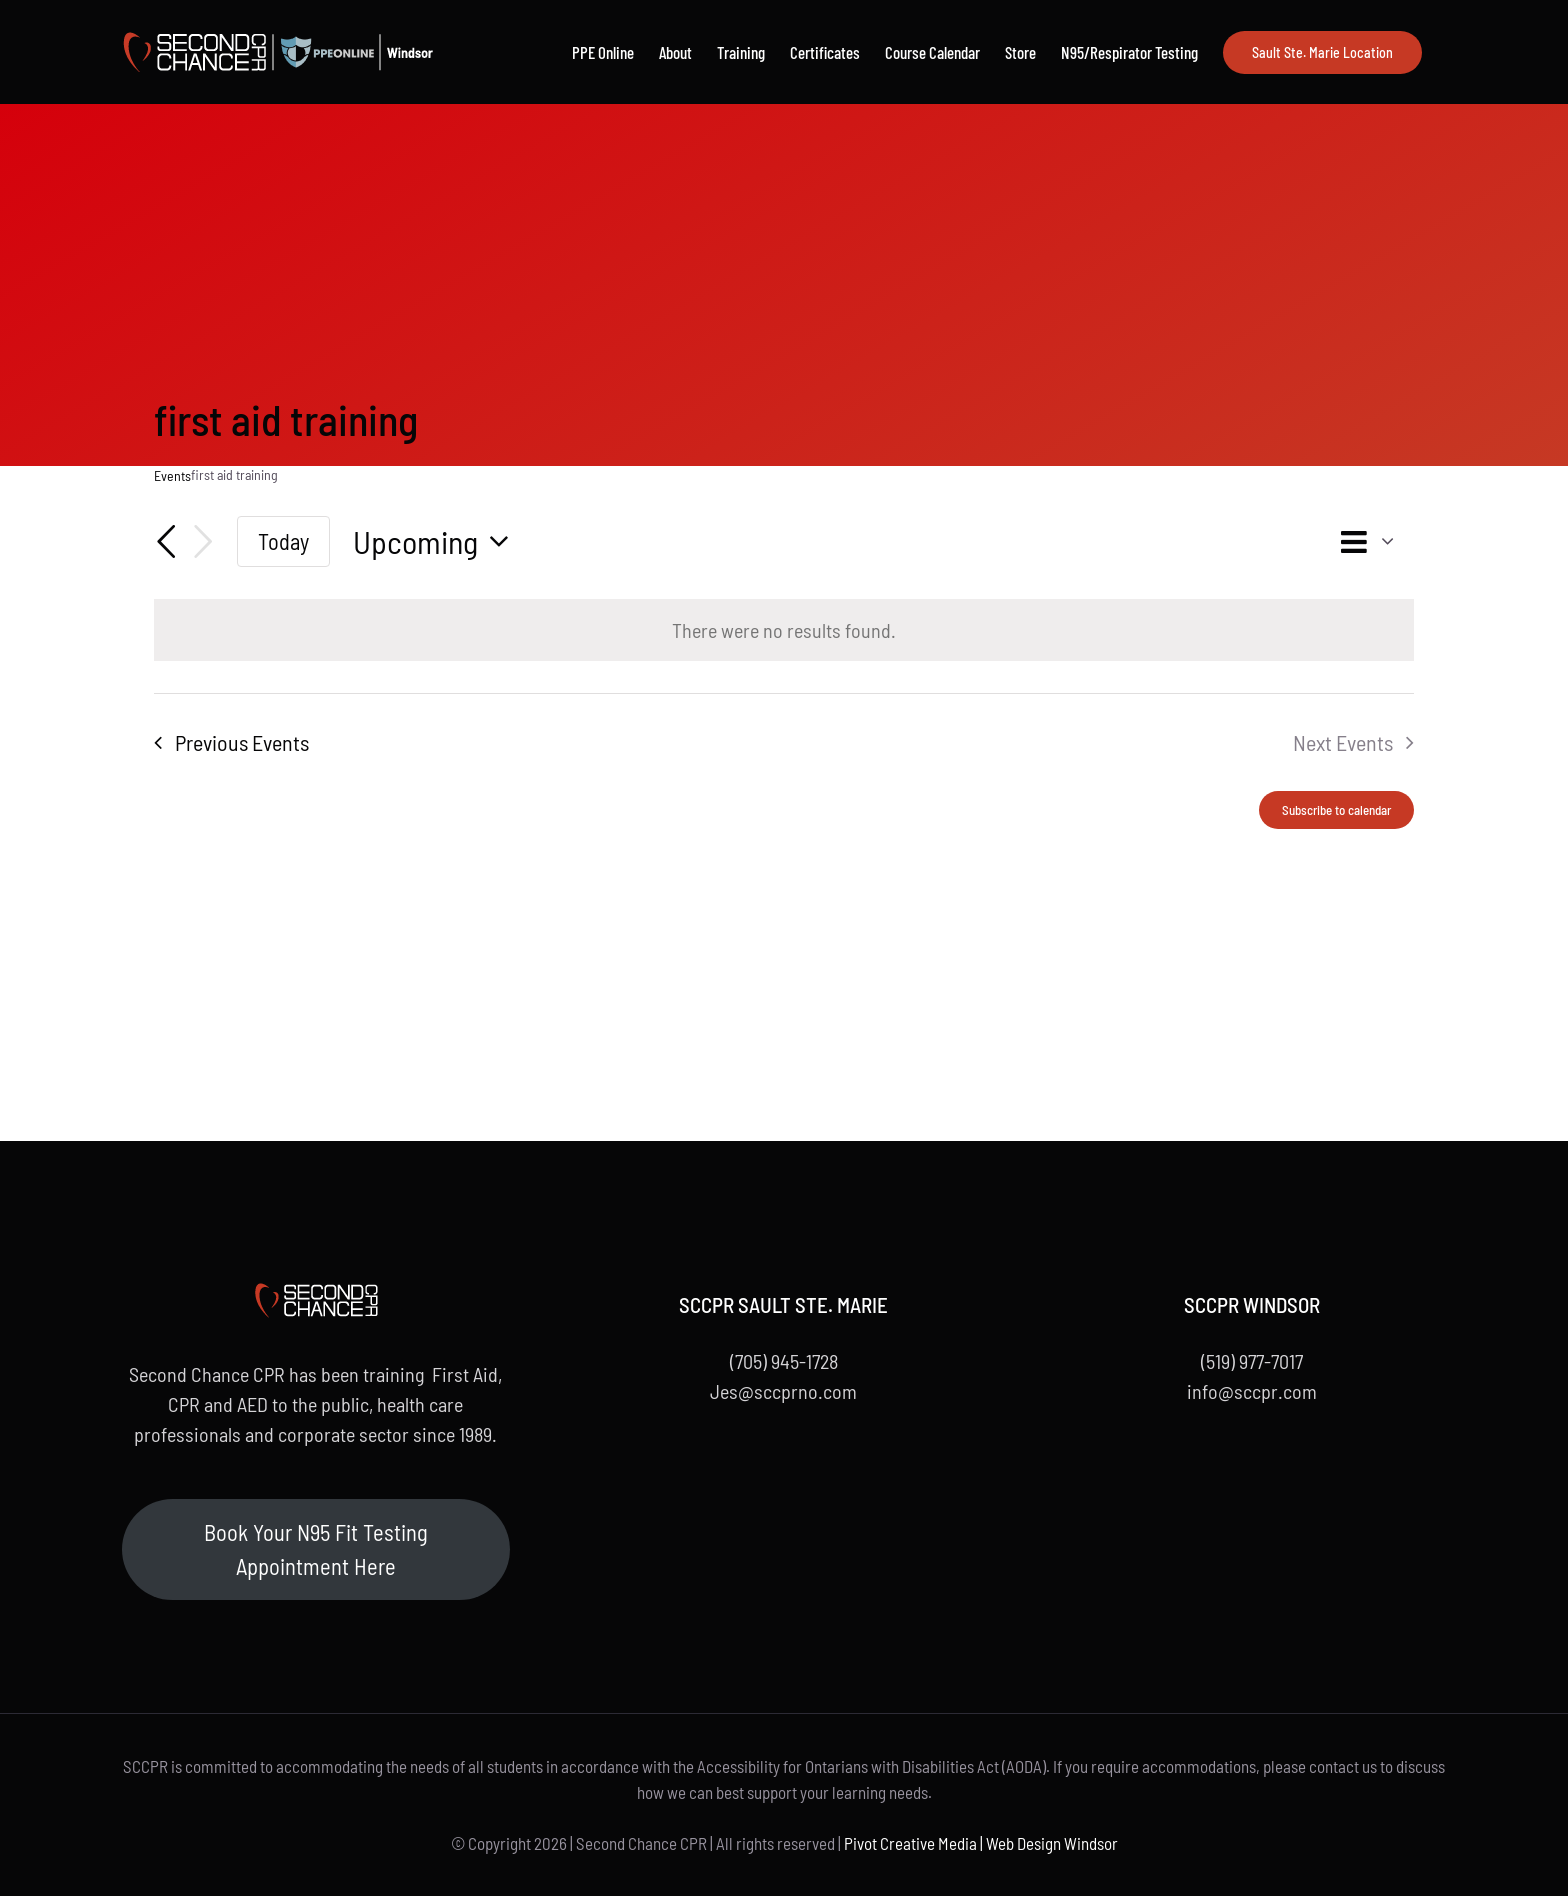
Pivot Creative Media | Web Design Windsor (981, 1843)
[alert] (784, 630)
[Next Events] (203, 542)
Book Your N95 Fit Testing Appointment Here (316, 1549)
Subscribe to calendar (1336, 810)
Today (283, 541)
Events (172, 475)
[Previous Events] (166, 542)
